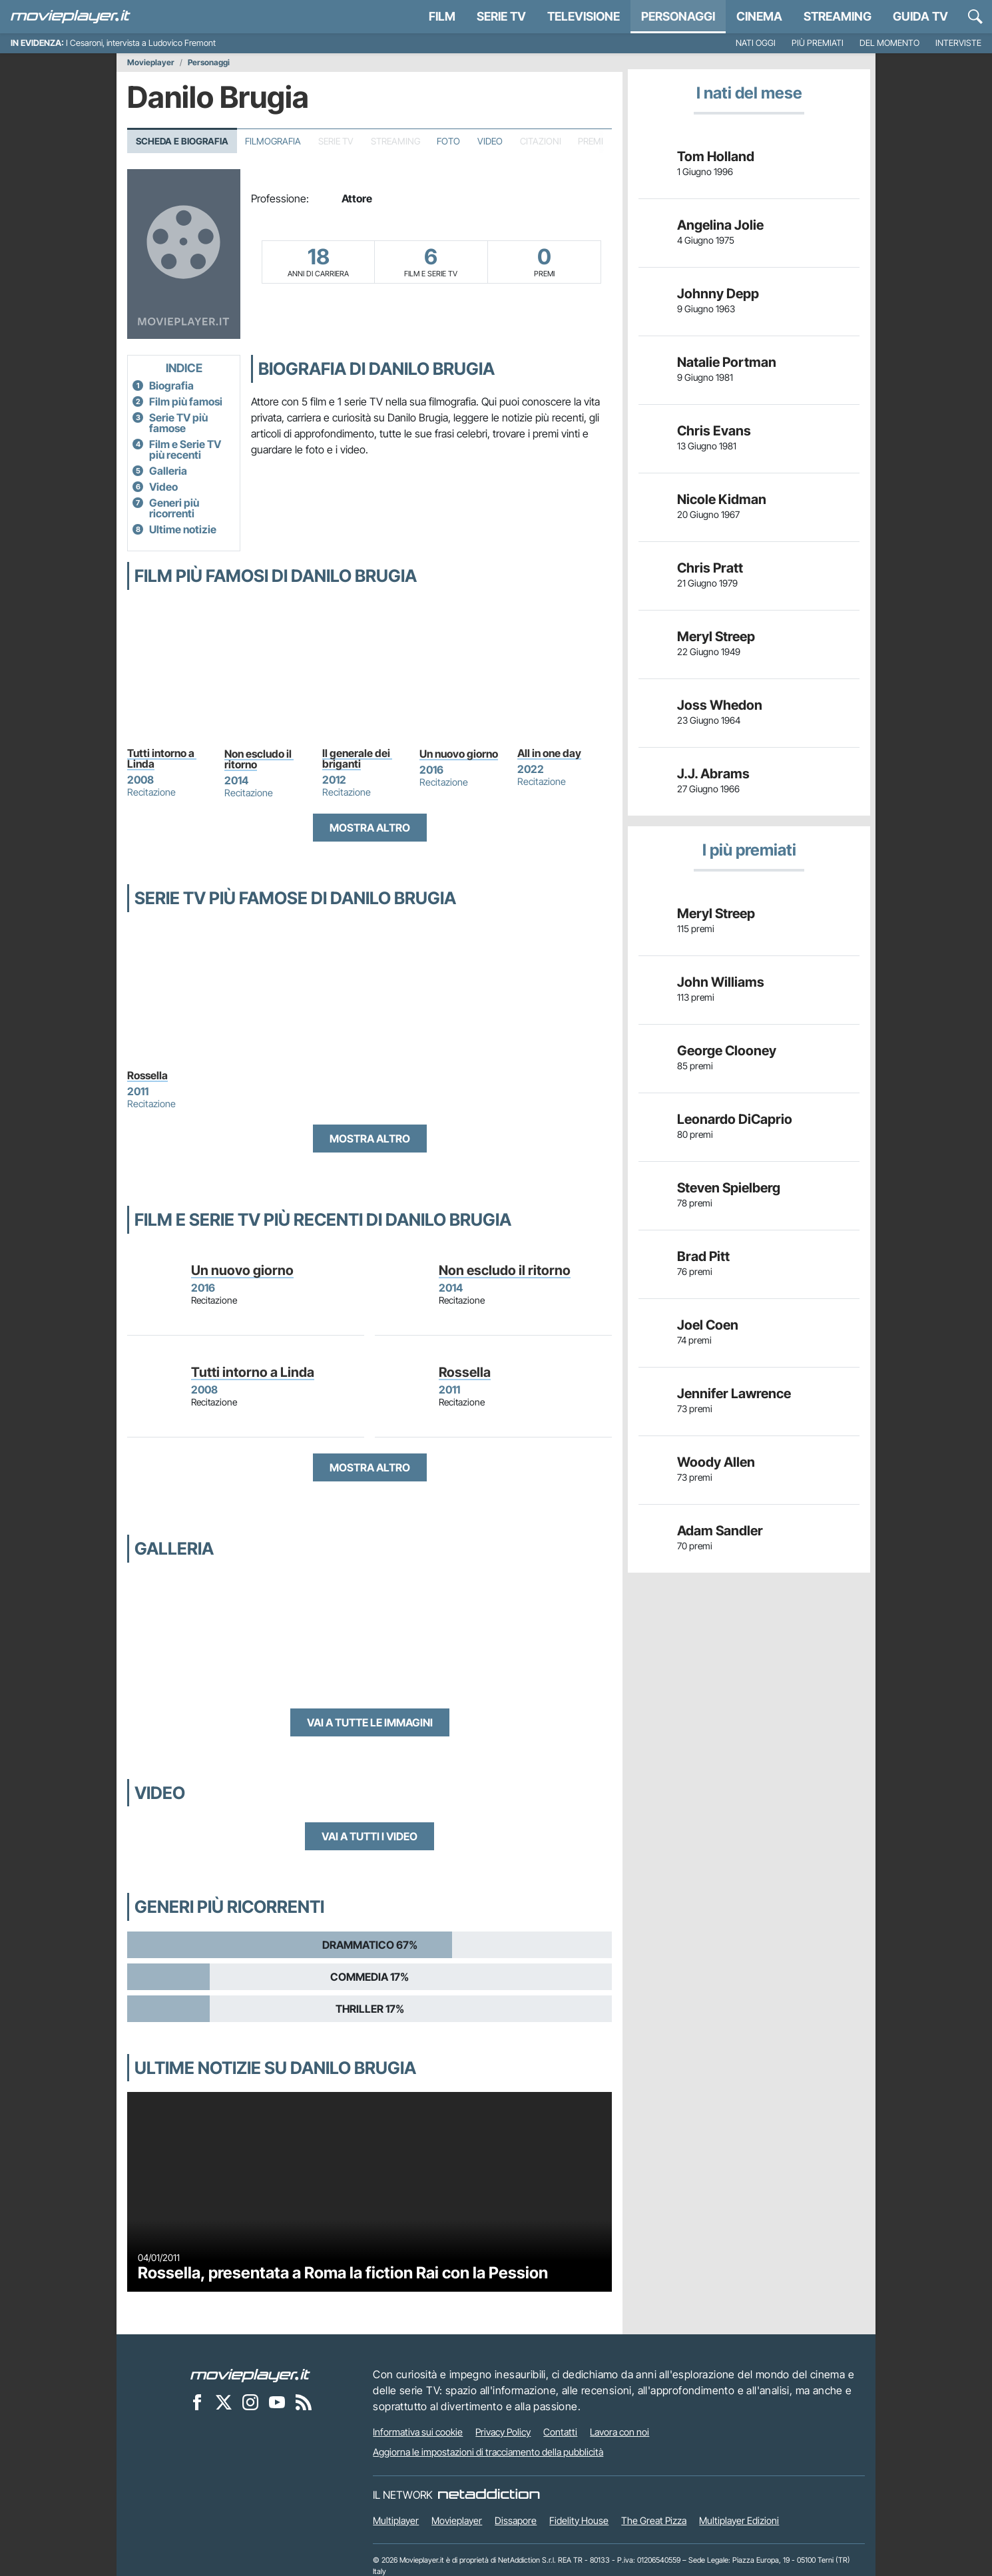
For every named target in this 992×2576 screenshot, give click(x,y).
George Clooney (726, 1051)
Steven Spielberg (728, 1188)
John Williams (720, 982)
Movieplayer (150, 63)
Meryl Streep (716, 636)
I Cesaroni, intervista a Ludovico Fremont (141, 43)
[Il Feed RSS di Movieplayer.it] (303, 2401)
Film (442, 16)
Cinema (759, 16)
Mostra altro (370, 827)
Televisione (583, 16)
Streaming (837, 16)
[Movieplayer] (250, 2374)
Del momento (889, 43)
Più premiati (818, 43)
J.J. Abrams (713, 774)
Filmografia (273, 141)
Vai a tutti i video (369, 1836)
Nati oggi (756, 43)
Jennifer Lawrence (734, 1394)
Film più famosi (185, 401)
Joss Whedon (719, 705)
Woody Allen (716, 1462)
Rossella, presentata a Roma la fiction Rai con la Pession (343, 2272)
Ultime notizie (182, 529)
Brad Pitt (703, 1256)
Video (490, 141)
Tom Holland (715, 156)
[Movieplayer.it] (70, 16)
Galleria (168, 470)
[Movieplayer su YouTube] (277, 2401)
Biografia (171, 385)
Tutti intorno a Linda (161, 758)
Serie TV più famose (178, 423)
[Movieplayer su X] (223, 2401)
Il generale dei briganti (357, 758)
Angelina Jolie (720, 225)
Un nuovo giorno (458, 753)
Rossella (147, 1075)
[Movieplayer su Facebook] (197, 2401)
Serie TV (501, 16)
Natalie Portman (726, 362)
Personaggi (209, 63)
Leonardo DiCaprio (734, 1119)
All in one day (549, 753)
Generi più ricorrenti (174, 508)
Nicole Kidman (721, 499)
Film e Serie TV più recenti (185, 449)
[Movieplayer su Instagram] (250, 2401)
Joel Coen (707, 1325)
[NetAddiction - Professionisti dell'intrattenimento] (488, 2495)
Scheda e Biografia (182, 141)
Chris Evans (714, 431)
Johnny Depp (718, 294)
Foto (448, 141)
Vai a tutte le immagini (370, 1722)
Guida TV (920, 16)
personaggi (678, 16)
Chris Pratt (710, 568)
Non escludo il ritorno (259, 759)
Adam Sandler (720, 1531)
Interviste (958, 43)
